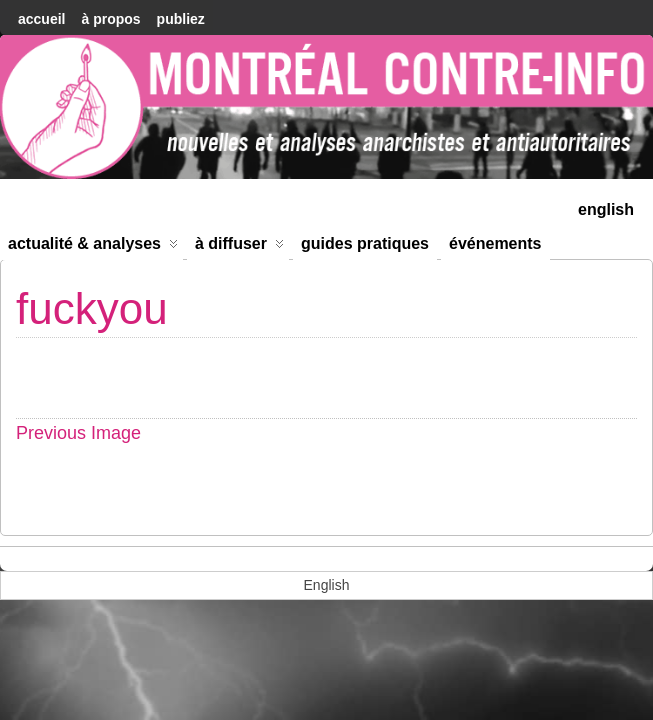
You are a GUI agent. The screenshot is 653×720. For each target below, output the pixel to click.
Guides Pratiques (365, 243)
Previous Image (78, 433)
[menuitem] (606, 207)
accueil (41, 19)
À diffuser (239, 247)
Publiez (181, 19)
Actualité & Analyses (93, 247)
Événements (495, 243)
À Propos (110, 19)
